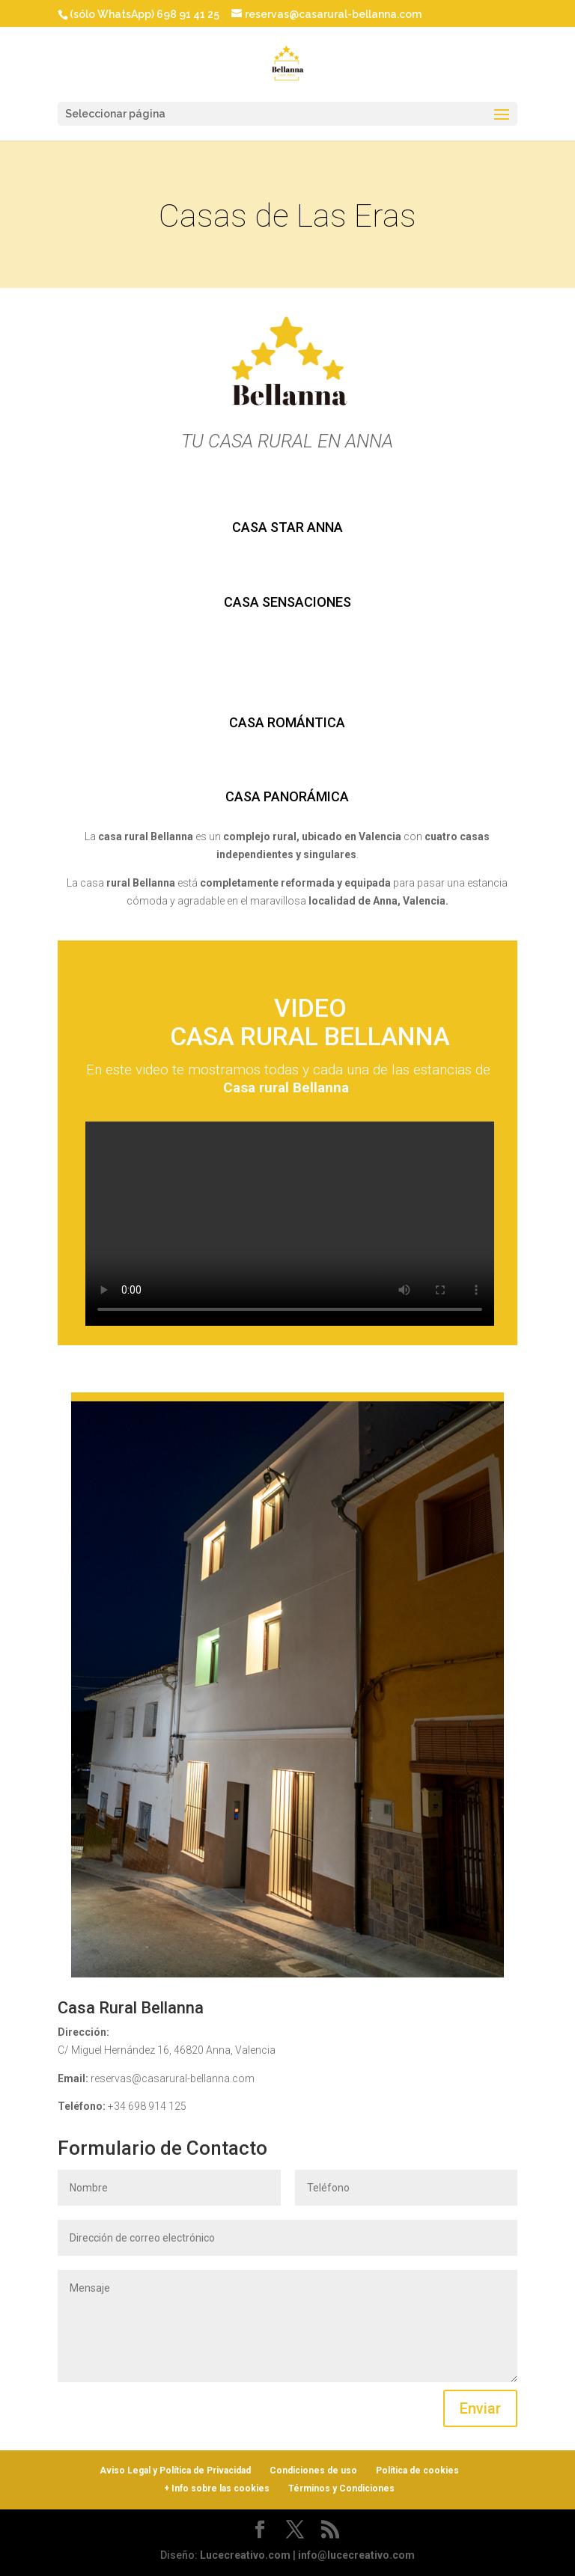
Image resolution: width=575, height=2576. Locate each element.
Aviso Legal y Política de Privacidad (175, 2470)
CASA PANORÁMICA (287, 796)
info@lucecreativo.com (356, 2555)
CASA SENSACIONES (287, 602)
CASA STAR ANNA (287, 527)
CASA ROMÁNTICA (287, 722)
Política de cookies (417, 2470)
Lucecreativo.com (245, 2555)
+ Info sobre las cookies (217, 2488)
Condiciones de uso (313, 2470)
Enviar (480, 2408)
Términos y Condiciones (341, 2488)
